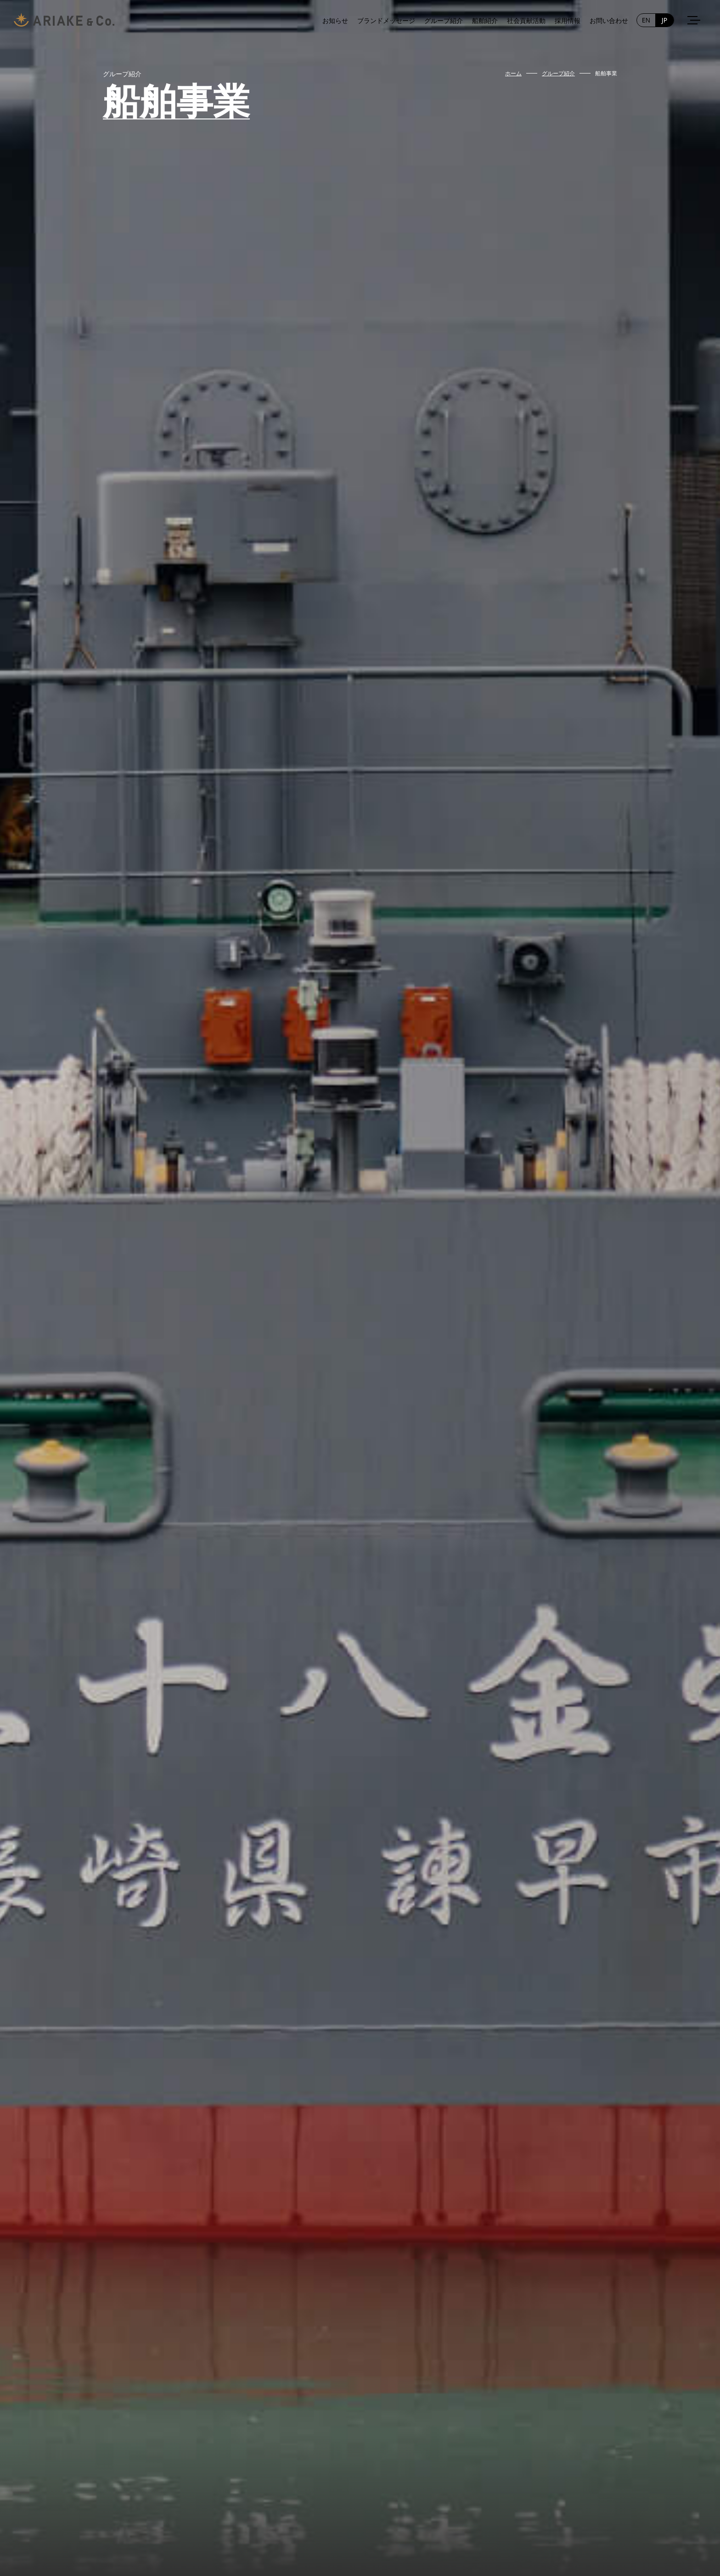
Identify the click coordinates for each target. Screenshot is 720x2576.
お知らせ (335, 20)
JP (664, 20)
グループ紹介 (443, 20)
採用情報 (567, 20)
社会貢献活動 (526, 20)
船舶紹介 (485, 20)
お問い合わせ (609, 20)
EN (646, 20)
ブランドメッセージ (386, 20)
